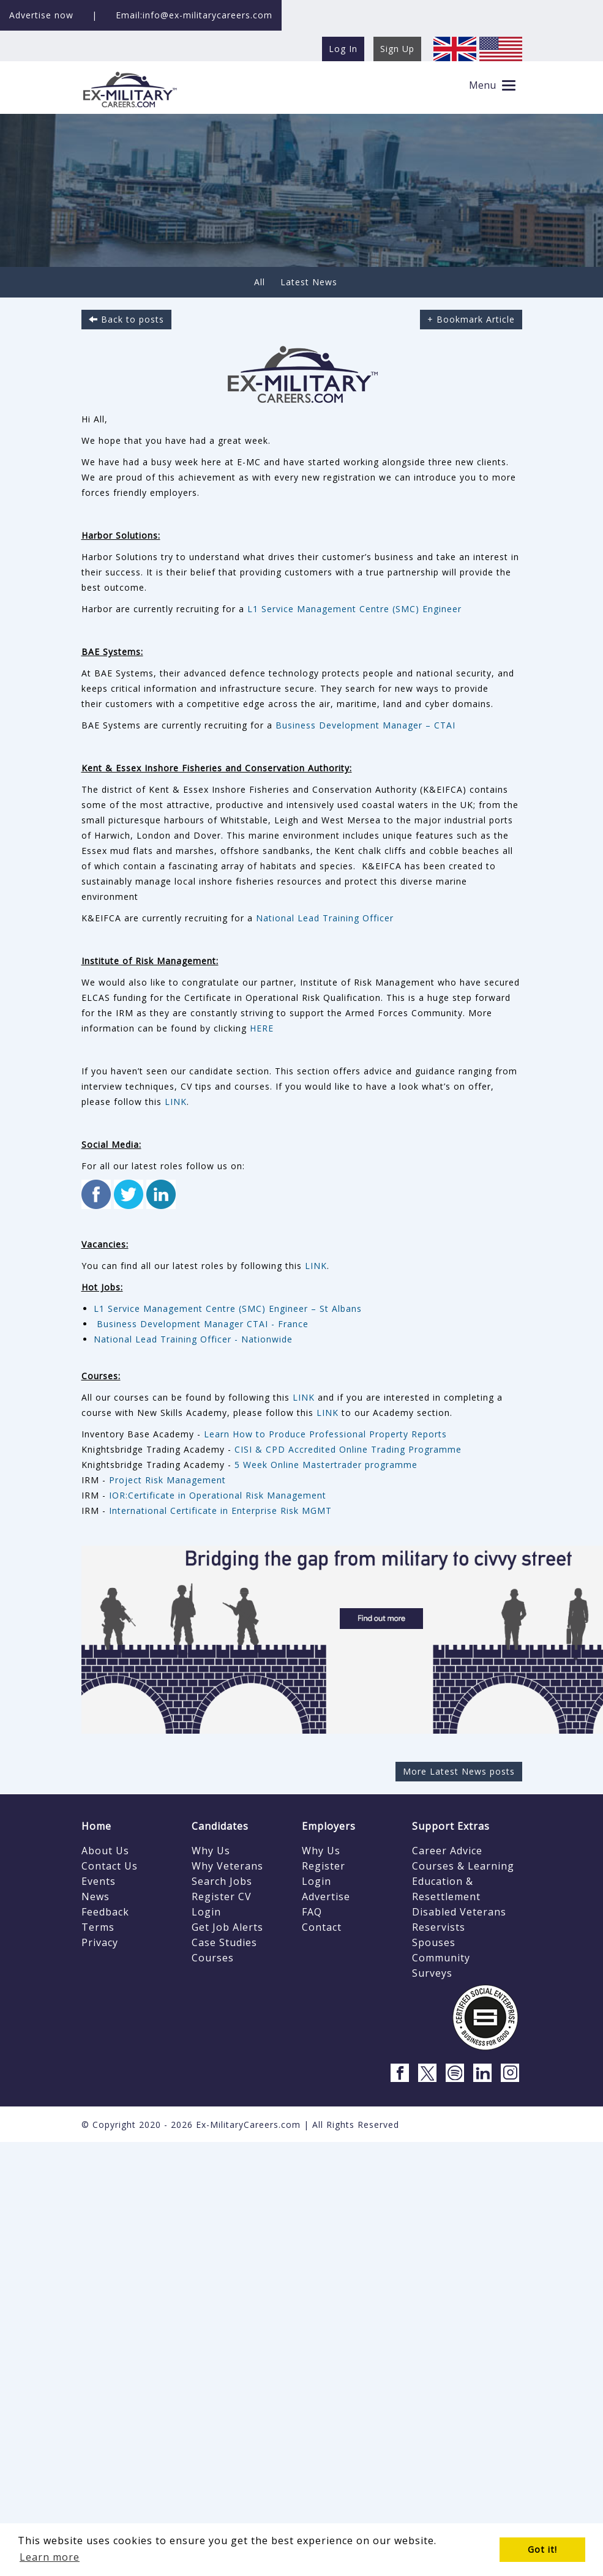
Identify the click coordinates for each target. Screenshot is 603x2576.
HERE (262, 1028)
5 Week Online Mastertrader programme (326, 1464)
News (95, 1896)
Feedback (105, 1912)
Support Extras (451, 1826)
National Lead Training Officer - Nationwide (193, 1339)
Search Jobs (222, 1881)
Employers (329, 1826)
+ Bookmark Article (471, 319)
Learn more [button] (50, 2557)
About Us (105, 1850)
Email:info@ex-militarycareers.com (194, 15)
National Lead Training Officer (325, 918)
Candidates (220, 1826)
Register (323, 1866)
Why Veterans (227, 1866)
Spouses (433, 1942)
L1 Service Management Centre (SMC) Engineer (354, 609)
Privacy (99, 1942)
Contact (322, 1927)
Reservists (438, 1927)
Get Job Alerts (227, 1927)
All (259, 282)
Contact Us (109, 1866)
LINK (176, 1101)
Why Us (211, 1850)
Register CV (222, 1896)
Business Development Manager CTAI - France (201, 1324)
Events (98, 1881)
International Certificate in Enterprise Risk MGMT (220, 1510)
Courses (213, 1957)
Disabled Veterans (459, 1912)
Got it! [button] (542, 2549)
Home (96, 1826)
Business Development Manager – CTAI (365, 725)
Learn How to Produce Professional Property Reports (325, 1434)
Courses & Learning (463, 1866)
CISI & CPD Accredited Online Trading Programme (348, 1449)
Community (441, 1957)
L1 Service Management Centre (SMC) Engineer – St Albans (228, 1308)
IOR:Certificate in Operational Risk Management (217, 1495)
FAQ (312, 1912)
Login (206, 1912)
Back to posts (126, 319)
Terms (97, 1927)
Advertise (326, 1896)
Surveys (432, 1973)
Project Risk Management (167, 1480)
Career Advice (447, 1850)
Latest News (308, 282)
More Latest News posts (459, 1771)
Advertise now (41, 15)
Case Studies (224, 1942)
